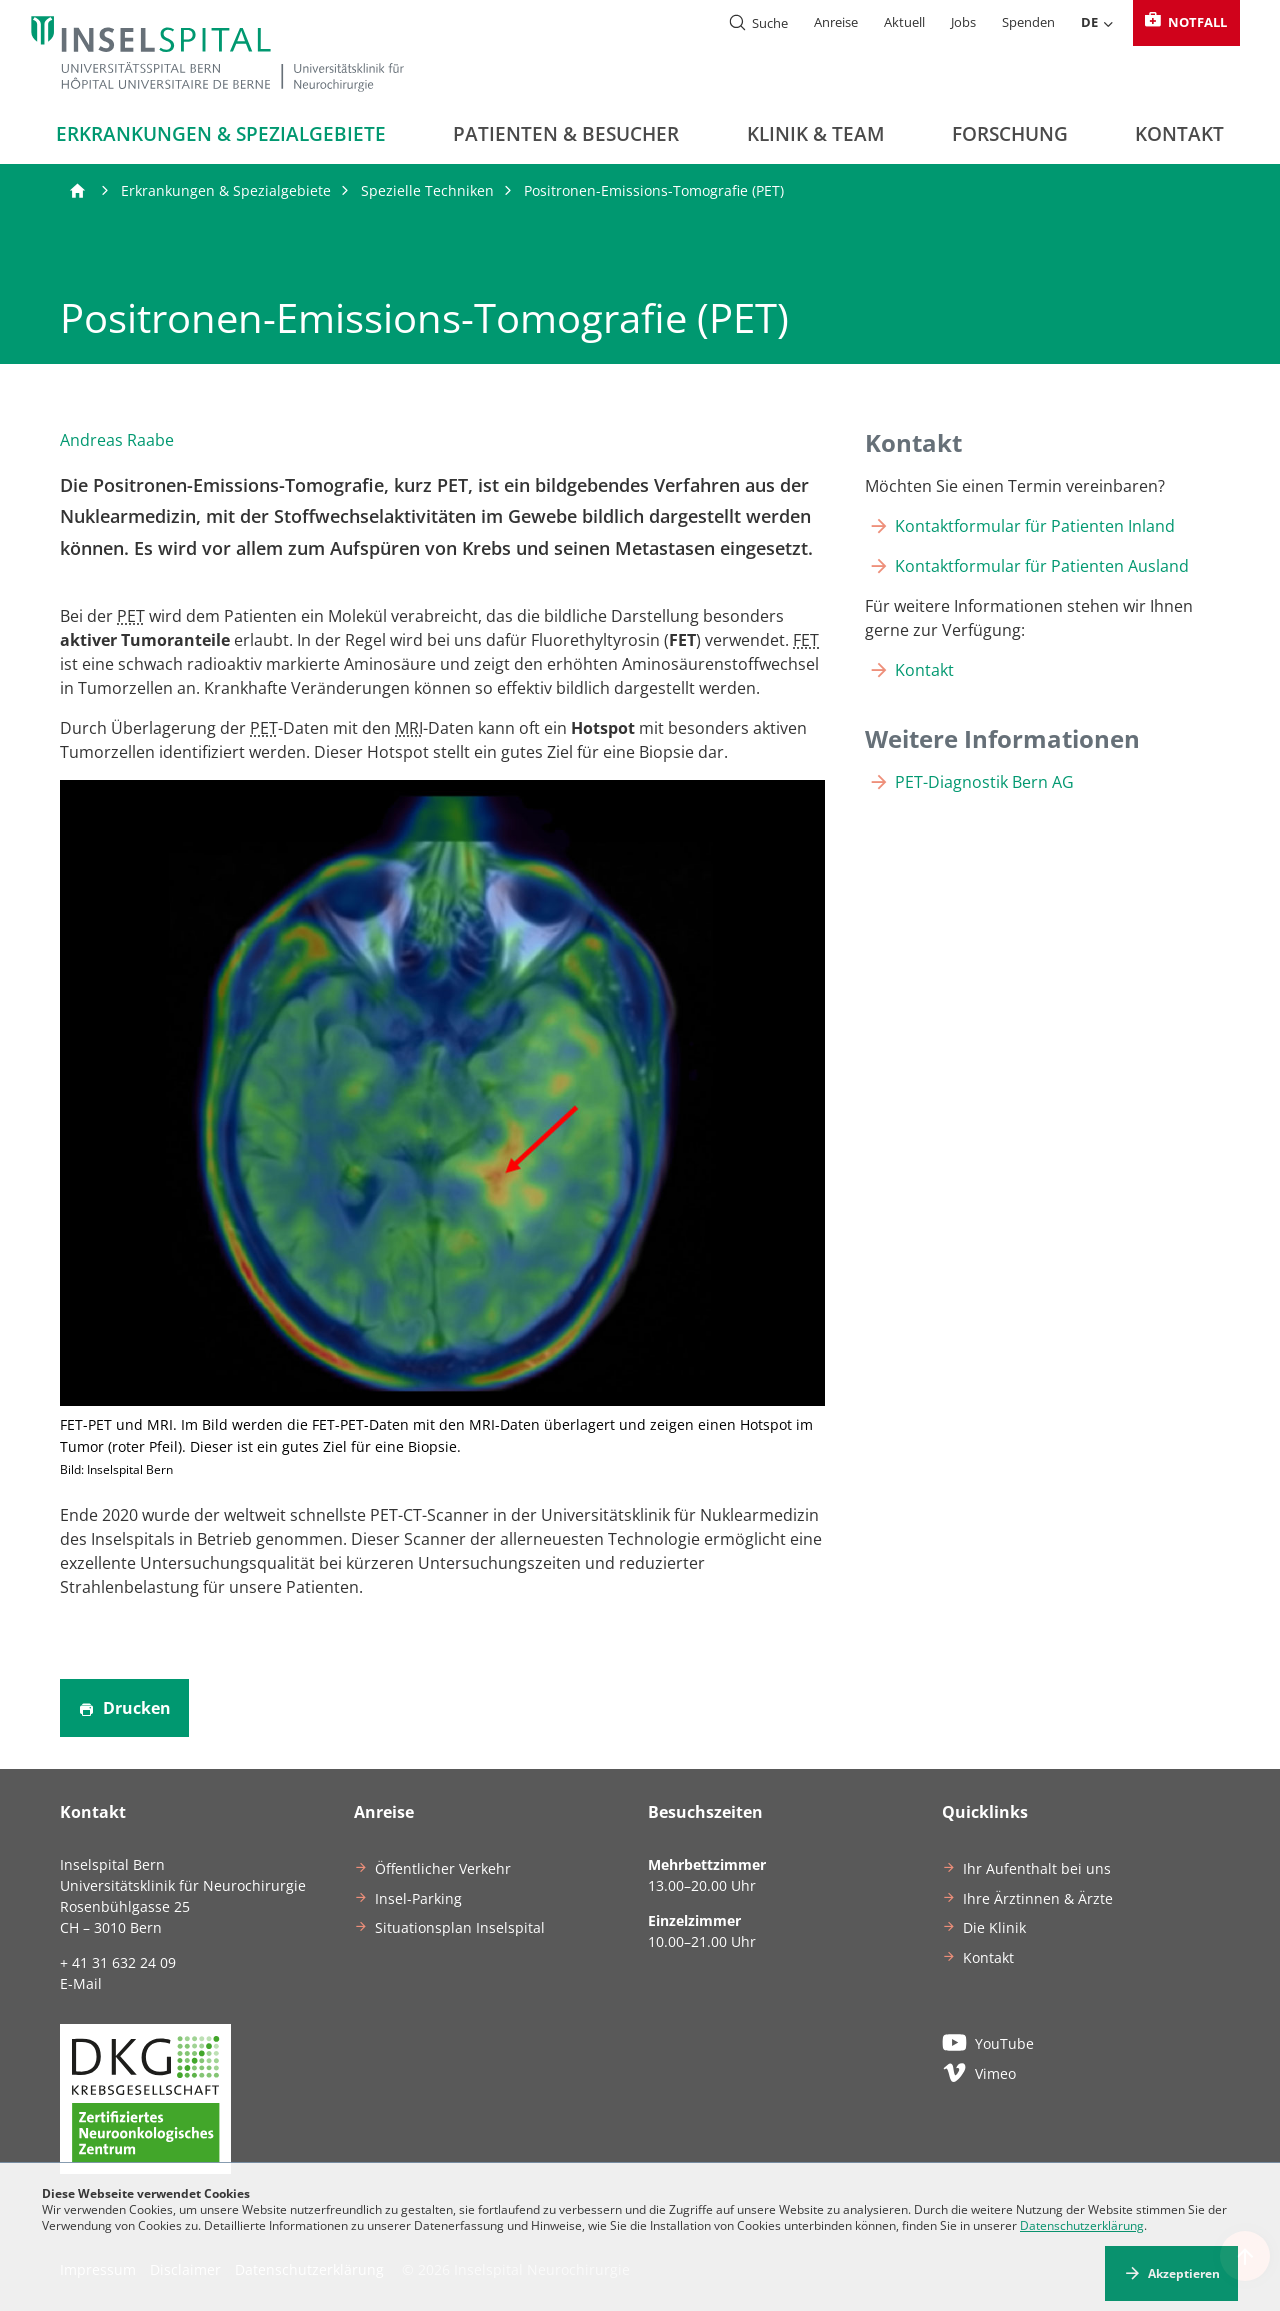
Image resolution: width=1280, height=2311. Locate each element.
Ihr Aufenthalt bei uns (1037, 1868)
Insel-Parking (418, 1898)
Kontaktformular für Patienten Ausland (1042, 566)
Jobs (963, 22)
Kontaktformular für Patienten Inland (1035, 526)
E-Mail (81, 1983)
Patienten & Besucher (566, 134)
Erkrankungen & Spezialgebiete (221, 134)
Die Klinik (994, 1927)
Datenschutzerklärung (1082, 2225)
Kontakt (1179, 134)
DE (1097, 23)
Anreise (836, 22)
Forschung (1010, 134)
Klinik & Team (816, 134)
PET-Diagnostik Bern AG (984, 782)
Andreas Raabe (117, 440)
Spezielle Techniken (427, 190)
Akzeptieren (1184, 2273)
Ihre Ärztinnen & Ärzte (1038, 1898)
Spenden (1028, 22)
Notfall (1184, 22)
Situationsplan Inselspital (460, 1927)
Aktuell (904, 22)
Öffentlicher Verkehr (443, 1868)
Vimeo (979, 2072)
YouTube (988, 2042)
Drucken (124, 1708)
